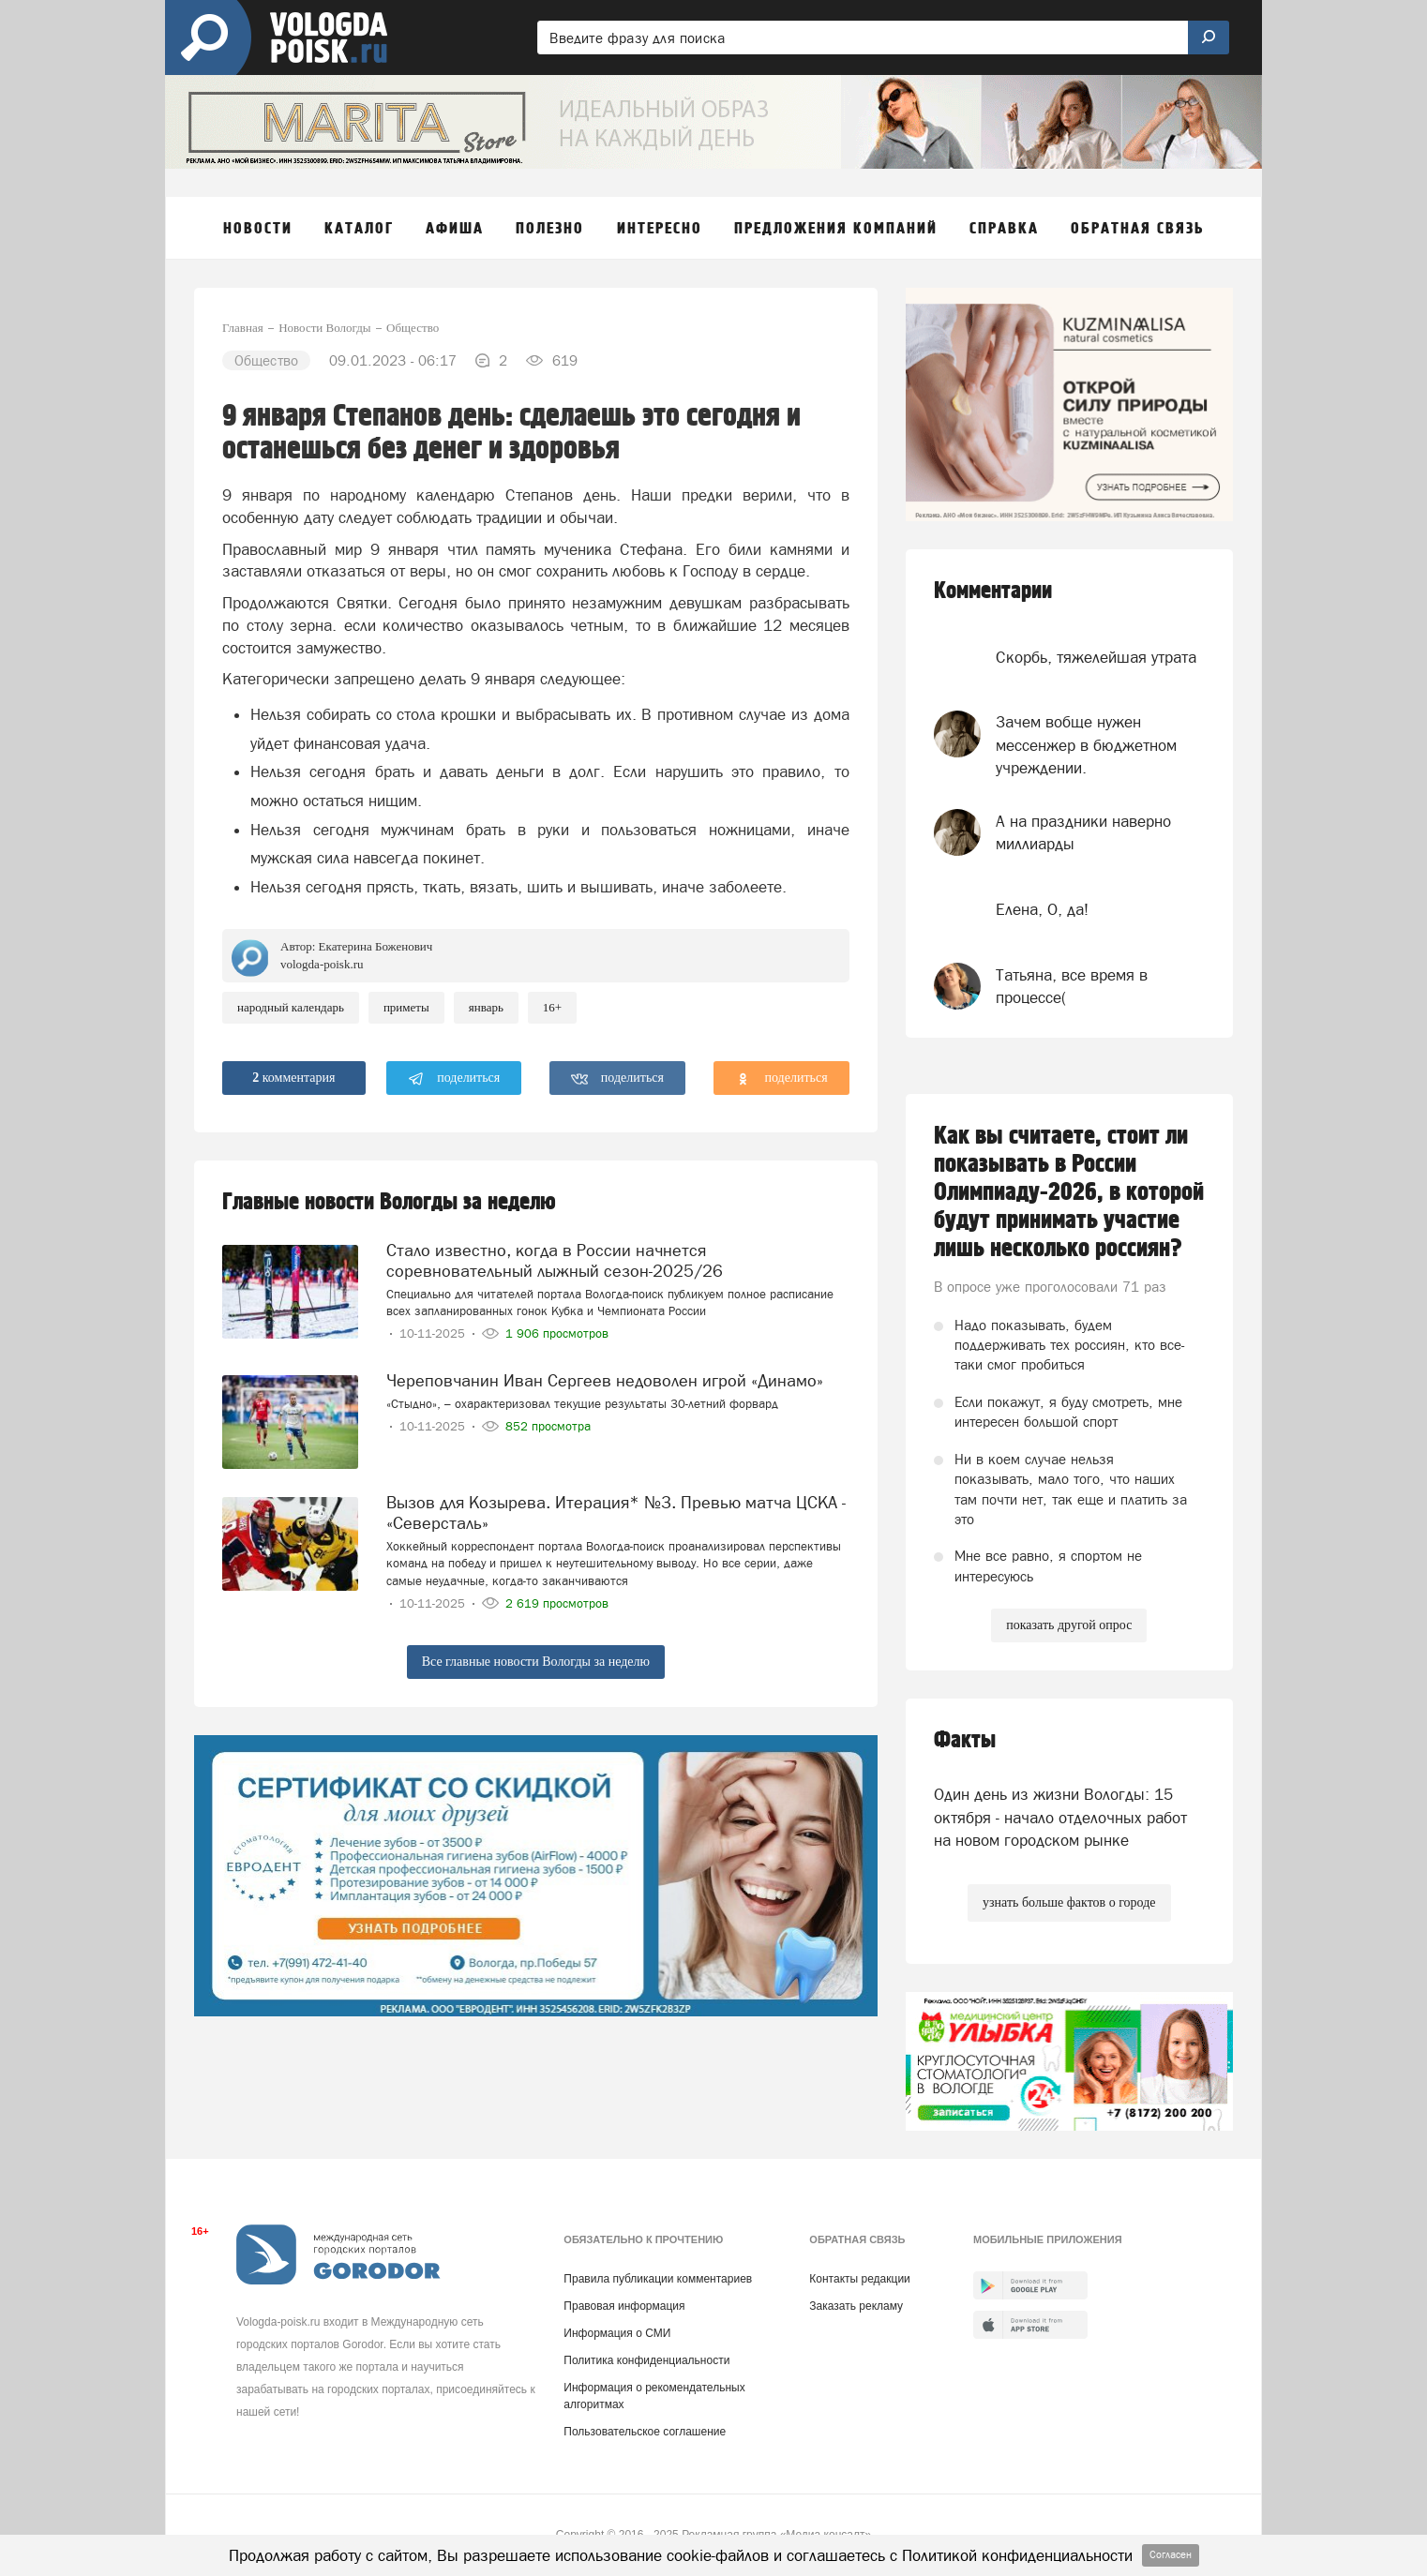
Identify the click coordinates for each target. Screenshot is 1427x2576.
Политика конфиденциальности (646, 2360)
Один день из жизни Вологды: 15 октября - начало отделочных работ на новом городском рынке (1060, 1817)
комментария (293, 1078)
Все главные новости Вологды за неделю (536, 1662)
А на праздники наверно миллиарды (1083, 832)
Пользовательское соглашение (644, 2431)
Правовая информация (623, 2306)
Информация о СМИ (616, 2333)
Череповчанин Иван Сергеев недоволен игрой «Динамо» (604, 1380)
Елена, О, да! (1042, 909)
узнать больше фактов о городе (1069, 1902)
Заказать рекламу (856, 2306)
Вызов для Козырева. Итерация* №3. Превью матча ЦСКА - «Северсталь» (616, 1512)
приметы (406, 1007)
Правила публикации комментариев (657, 2278)
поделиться (454, 1079)
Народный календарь (290, 1007)
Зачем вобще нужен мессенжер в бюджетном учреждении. (1086, 744)
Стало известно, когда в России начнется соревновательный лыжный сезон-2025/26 (554, 1260)
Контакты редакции (859, 2278)
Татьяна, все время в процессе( (1072, 986)
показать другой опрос (1069, 1625)
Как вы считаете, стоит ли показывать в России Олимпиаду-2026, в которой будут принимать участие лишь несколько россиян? (1069, 1192)
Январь (486, 1007)
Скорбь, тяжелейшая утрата (1096, 657)
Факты (965, 1740)
